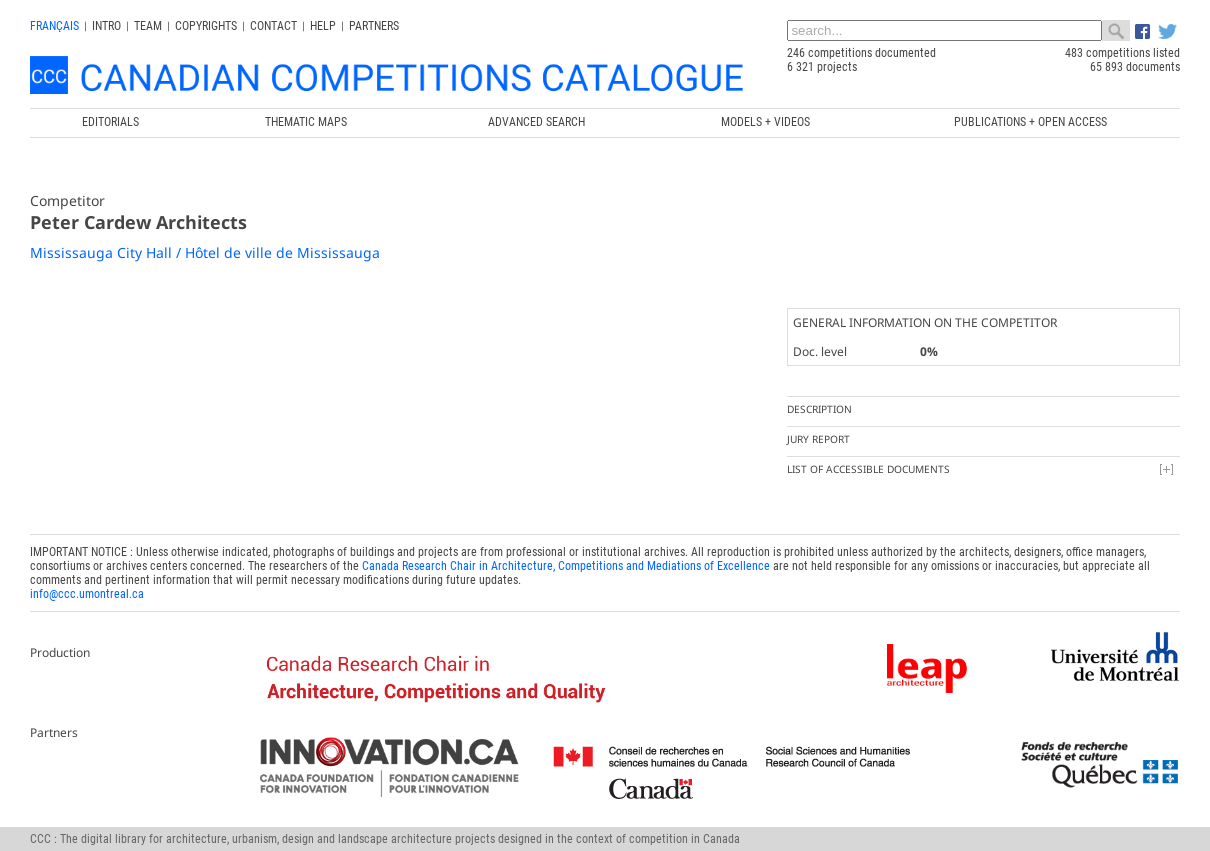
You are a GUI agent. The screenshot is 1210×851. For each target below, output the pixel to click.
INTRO (106, 26)
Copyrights (206, 26)
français (54, 26)
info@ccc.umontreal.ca (87, 594)
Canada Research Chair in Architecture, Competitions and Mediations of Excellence (566, 566)
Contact (273, 26)
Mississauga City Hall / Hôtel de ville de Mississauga (205, 252)
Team (148, 26)
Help (323, 26)
